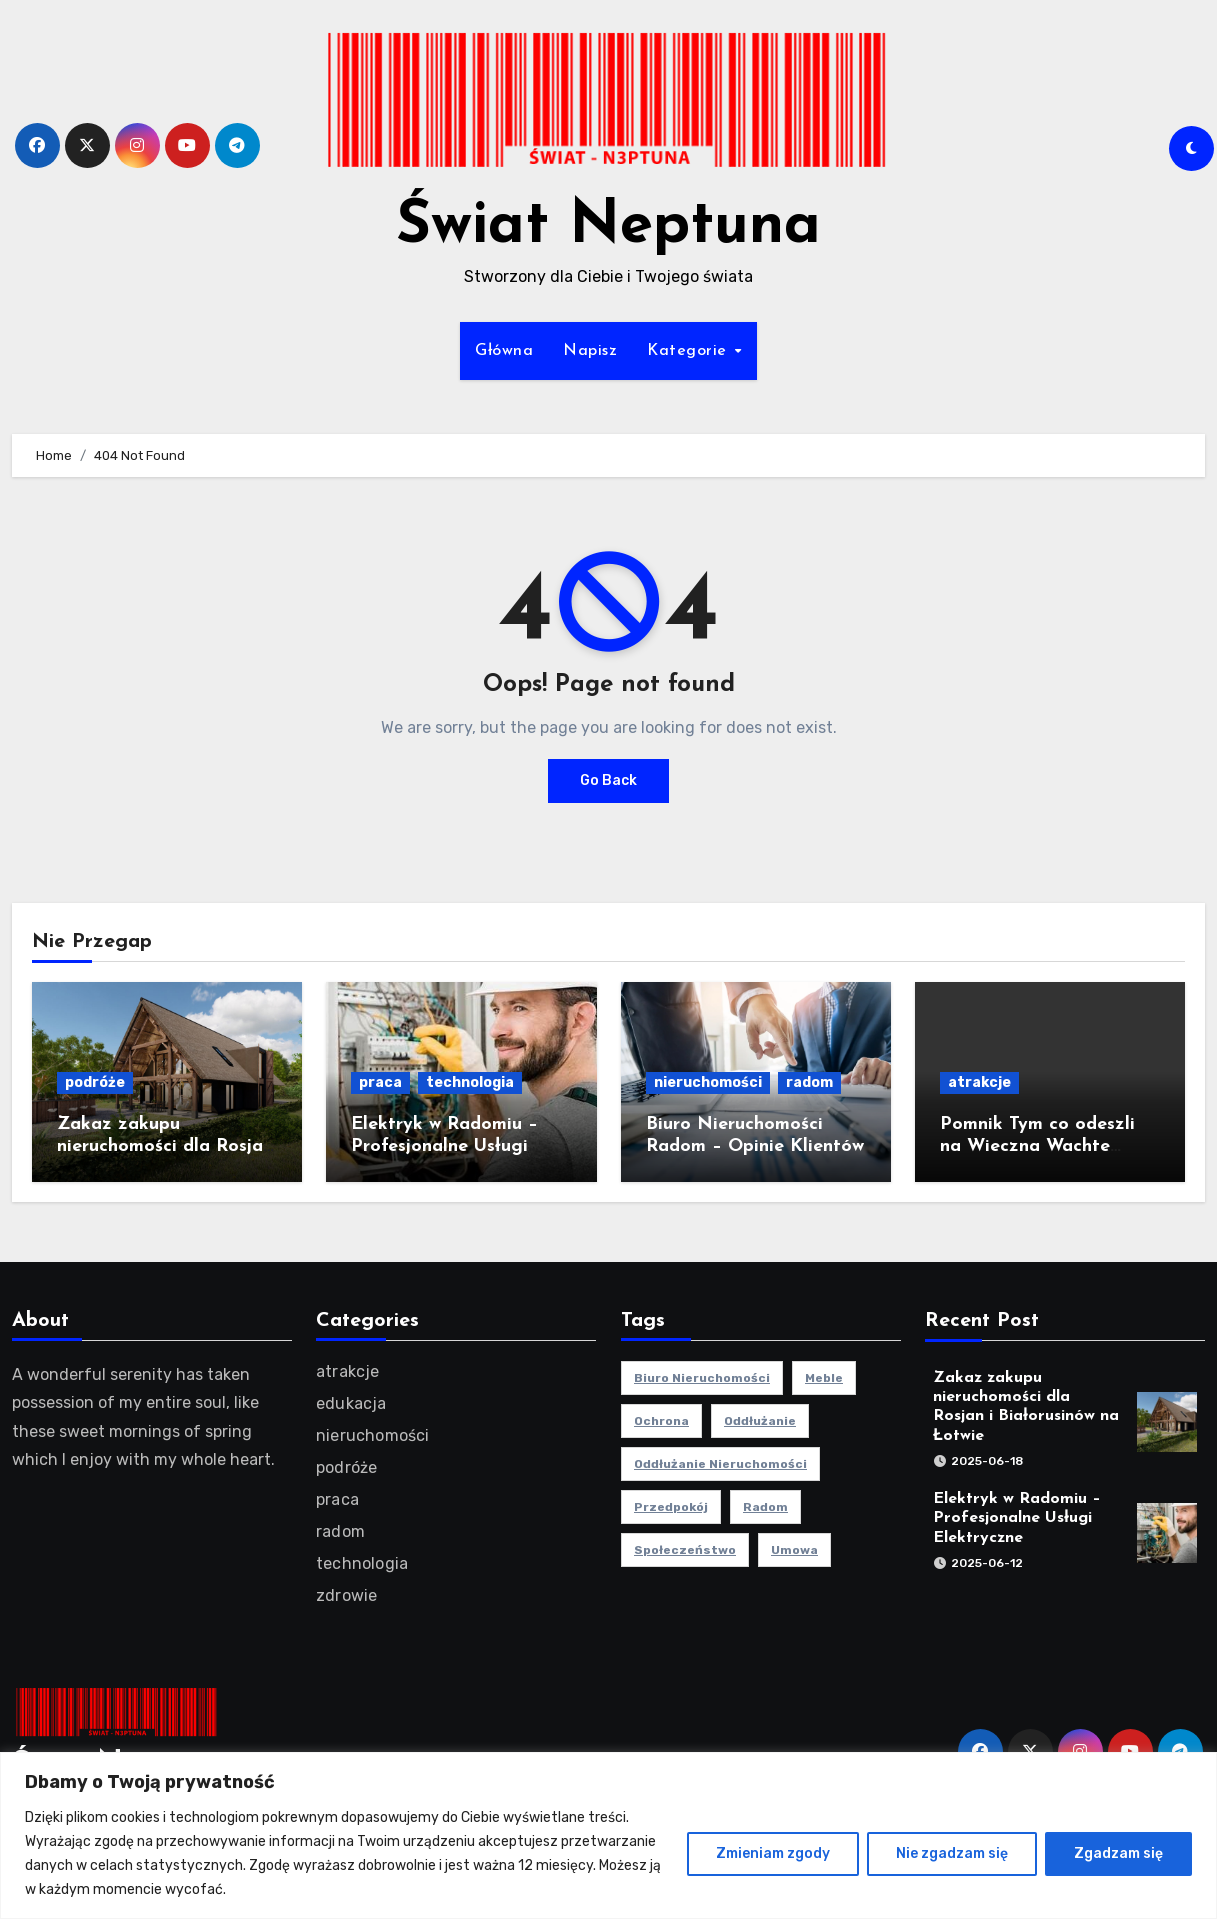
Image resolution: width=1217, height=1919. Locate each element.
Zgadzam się (1118, 1853)
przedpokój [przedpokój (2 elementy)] (671, 1507)
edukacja (351, 1403)
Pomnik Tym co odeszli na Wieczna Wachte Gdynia (1037, 1146)
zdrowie (346, 1595)
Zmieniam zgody (773, 1853)
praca (380, 1082)
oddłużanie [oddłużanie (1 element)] (760, 1421)
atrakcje (979, 1082)
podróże (95, 1082)
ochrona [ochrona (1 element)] (661, 1421)
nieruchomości (708, 1082)
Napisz (590, 351)
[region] (608, 1835)
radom (809, 1082)
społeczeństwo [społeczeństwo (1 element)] (685, 1550)
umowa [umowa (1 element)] (794, 1550)
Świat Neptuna (608, 227)
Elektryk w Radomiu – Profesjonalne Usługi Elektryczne (444, 1146)
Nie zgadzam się (952, 1853)
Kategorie (689, 351)
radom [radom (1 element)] (765, 1507)
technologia (470, 1082)
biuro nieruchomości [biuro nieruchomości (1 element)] (702, 1378)
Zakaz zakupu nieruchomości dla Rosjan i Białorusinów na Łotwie (165, 1146)
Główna (504, 351)
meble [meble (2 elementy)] (824, 1378)
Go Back (608, 780)
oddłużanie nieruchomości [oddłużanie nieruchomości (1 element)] (720, 1464)
